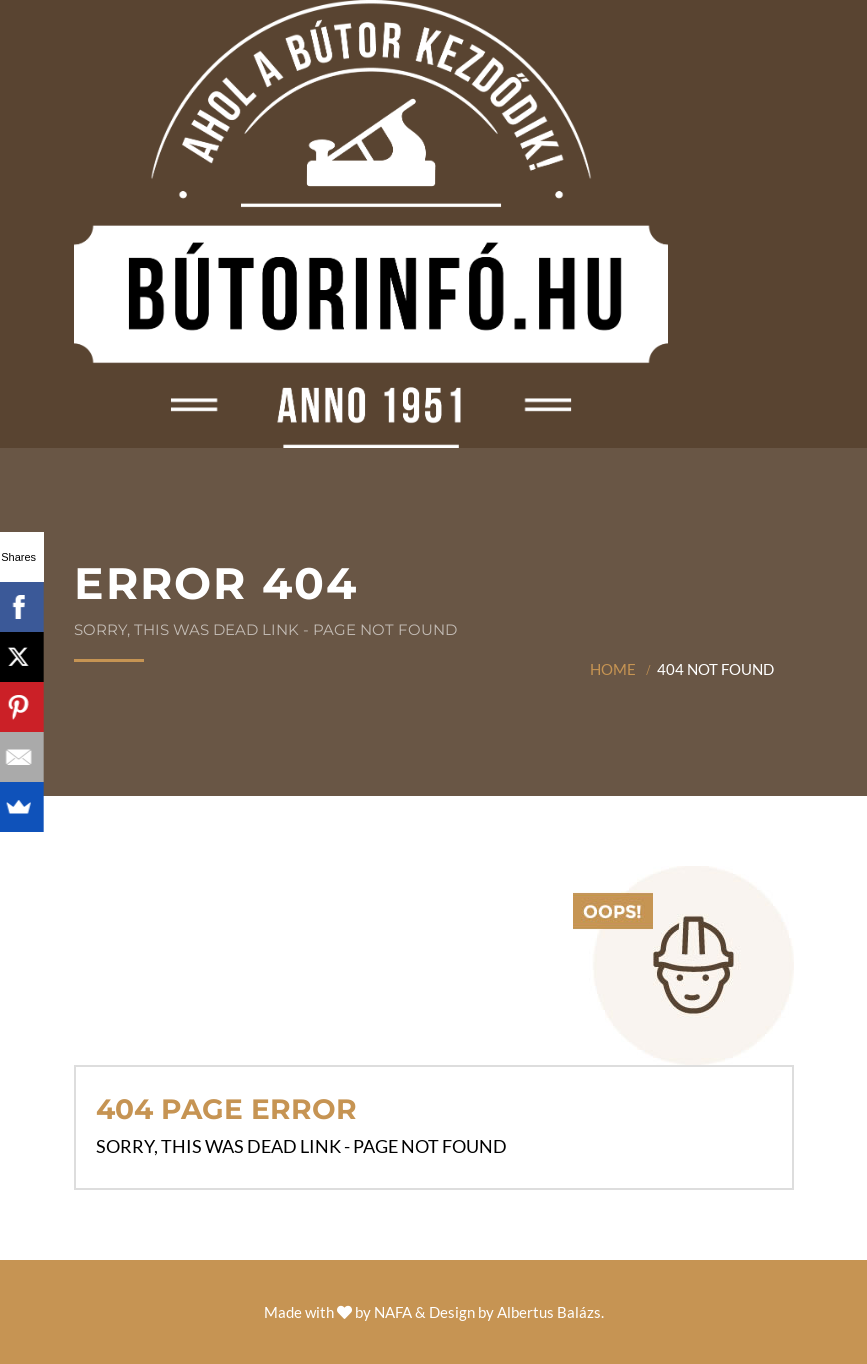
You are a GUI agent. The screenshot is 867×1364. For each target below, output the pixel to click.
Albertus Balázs (549, 1312)
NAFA (393, 1312)
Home (613, 669)
